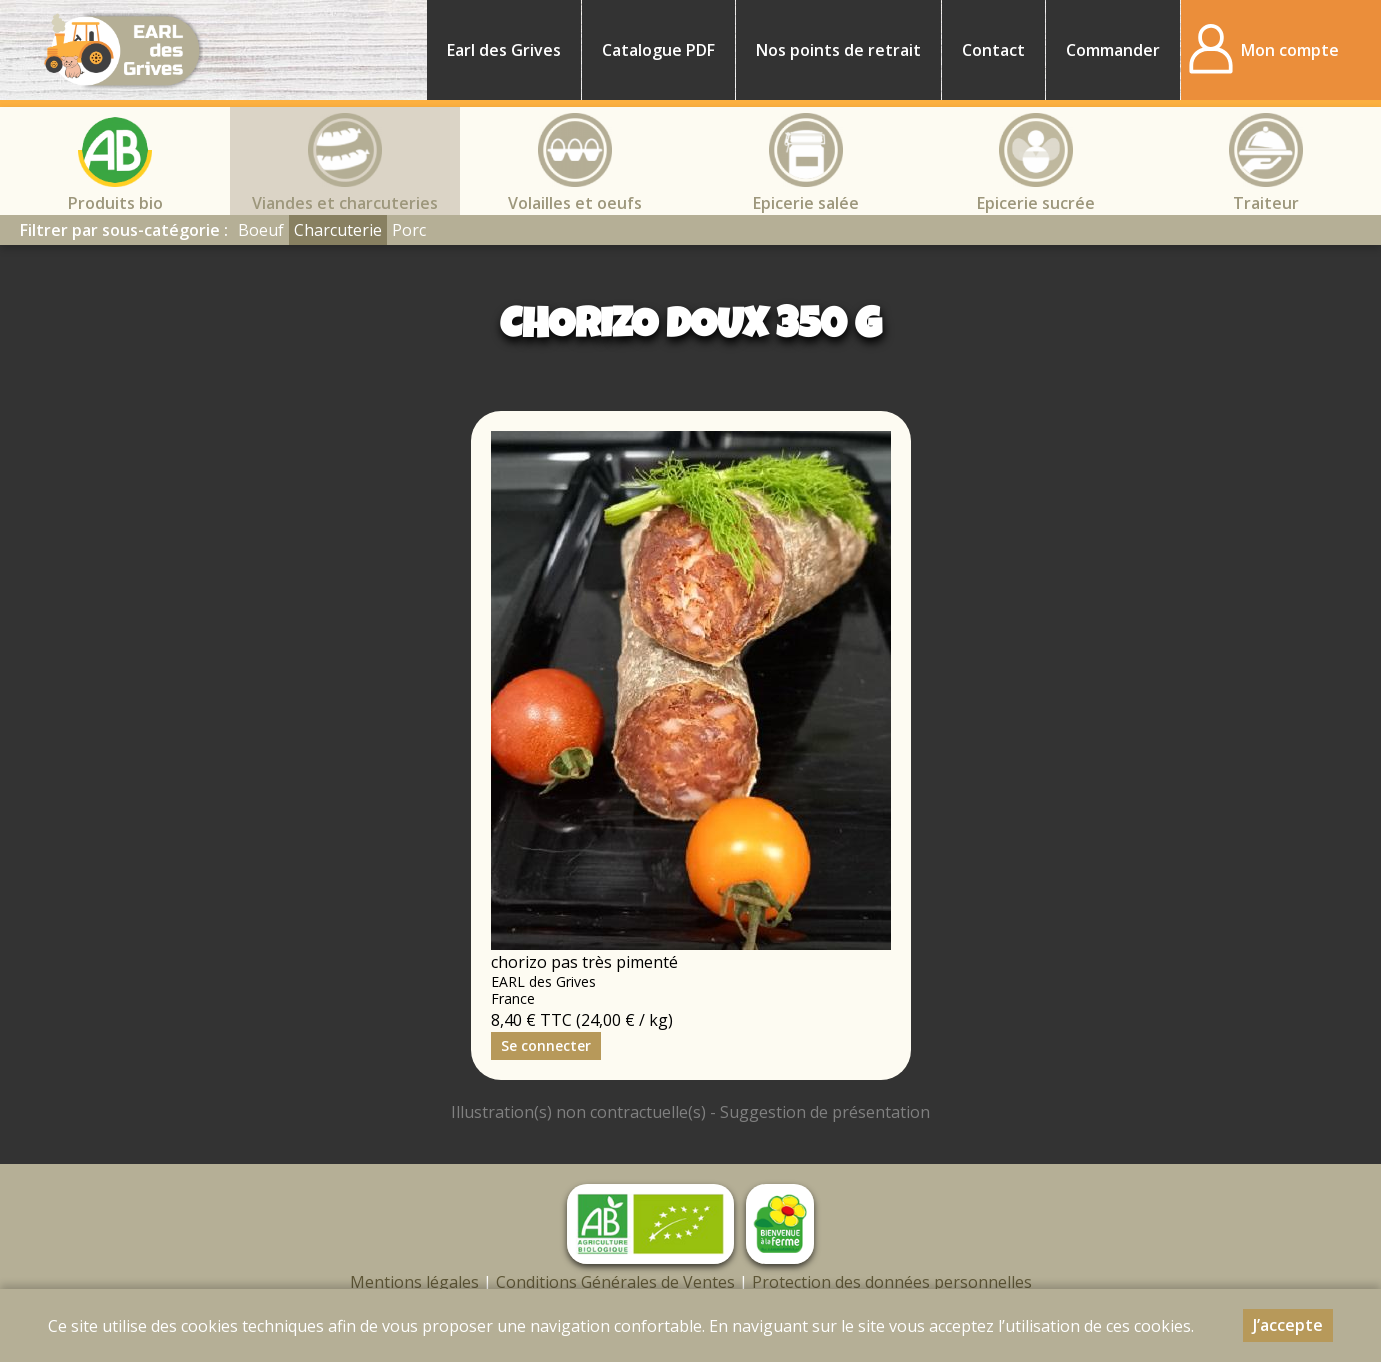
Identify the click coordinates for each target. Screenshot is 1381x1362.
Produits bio (115, 203)
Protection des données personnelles (892, 1282)
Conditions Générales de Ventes (615, 1282)
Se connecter (546, 1045)
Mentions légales (414, 1282)
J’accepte (1288, 1325)
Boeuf (261, 230)
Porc (409, 230)
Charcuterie (338, 230)
